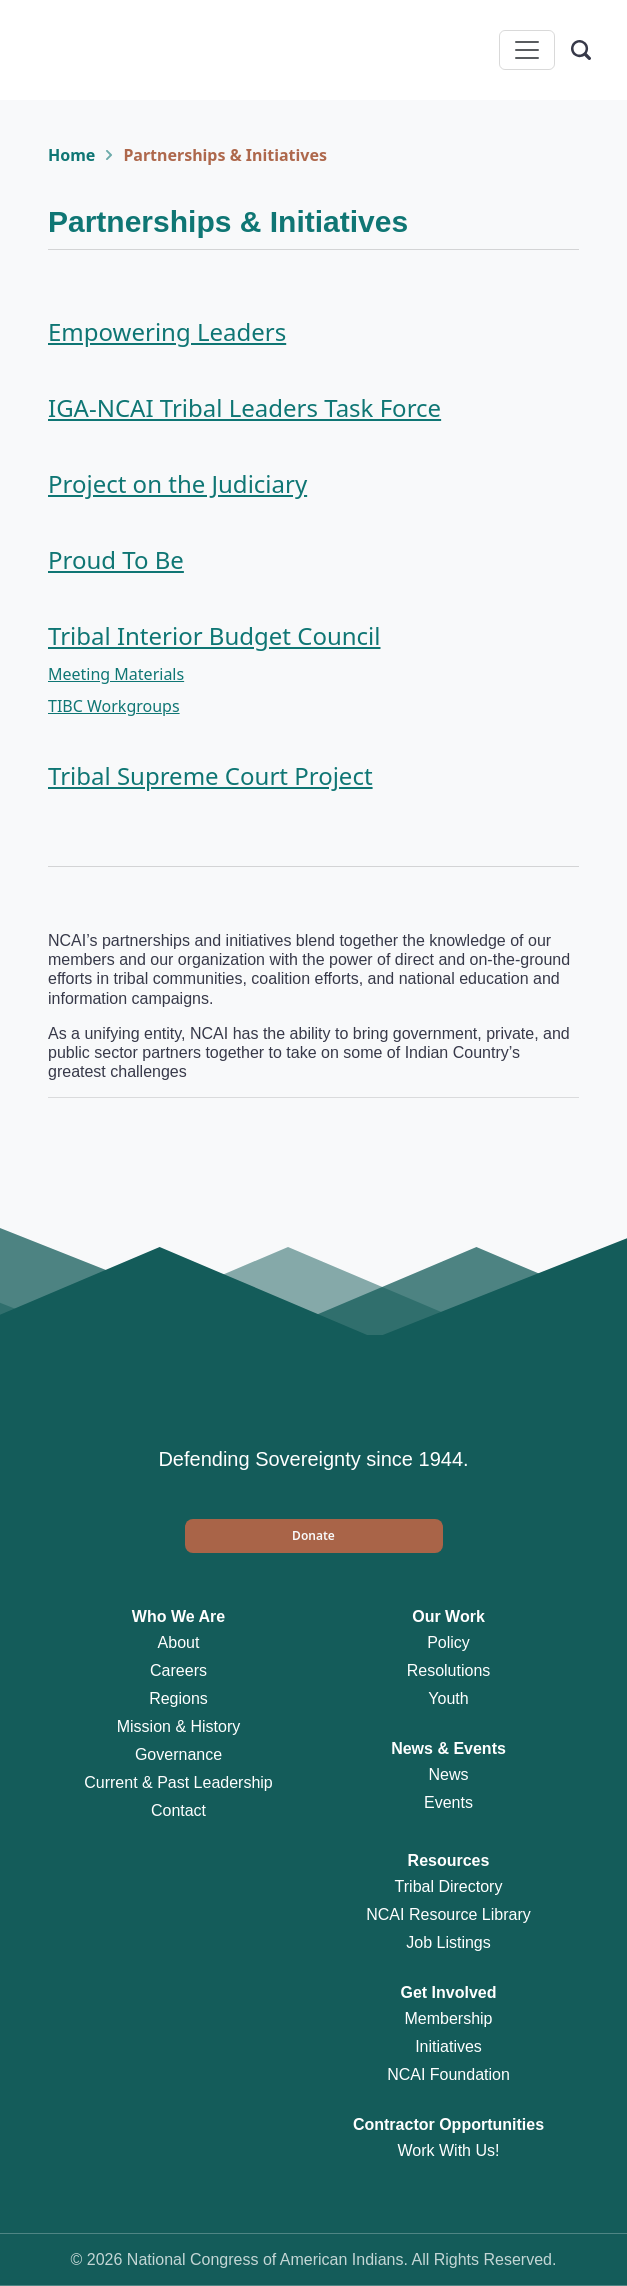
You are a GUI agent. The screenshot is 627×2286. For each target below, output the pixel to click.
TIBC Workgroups (114, 706)
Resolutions (449, 1670)
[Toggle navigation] (527, 50)
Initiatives (448, 2046)
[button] (314, 1536)
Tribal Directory (449, 1886)
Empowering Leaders (167, 331)
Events (448, 1802)
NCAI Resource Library (448, 1914)
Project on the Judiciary (177, 483)
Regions (178, 1698)
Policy (448, 1642)
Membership (448, 2018)
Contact (178, 1810)
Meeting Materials (116, 674)
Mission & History (179, 1726)
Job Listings (448, 1942)
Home (71, 155)
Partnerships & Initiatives (225, 155)
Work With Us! (449, 2150)
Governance (178, 1754)
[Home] (96, 50)
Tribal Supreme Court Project (210, 775)
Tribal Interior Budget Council (214, 635)
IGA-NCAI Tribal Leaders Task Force (244, 407)
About (179, 1642)
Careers (178, 1670)
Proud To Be (116, 559)
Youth (448, 1698)
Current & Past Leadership (178, 1782)
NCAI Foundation (448, 2074)
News (448, 1774)
